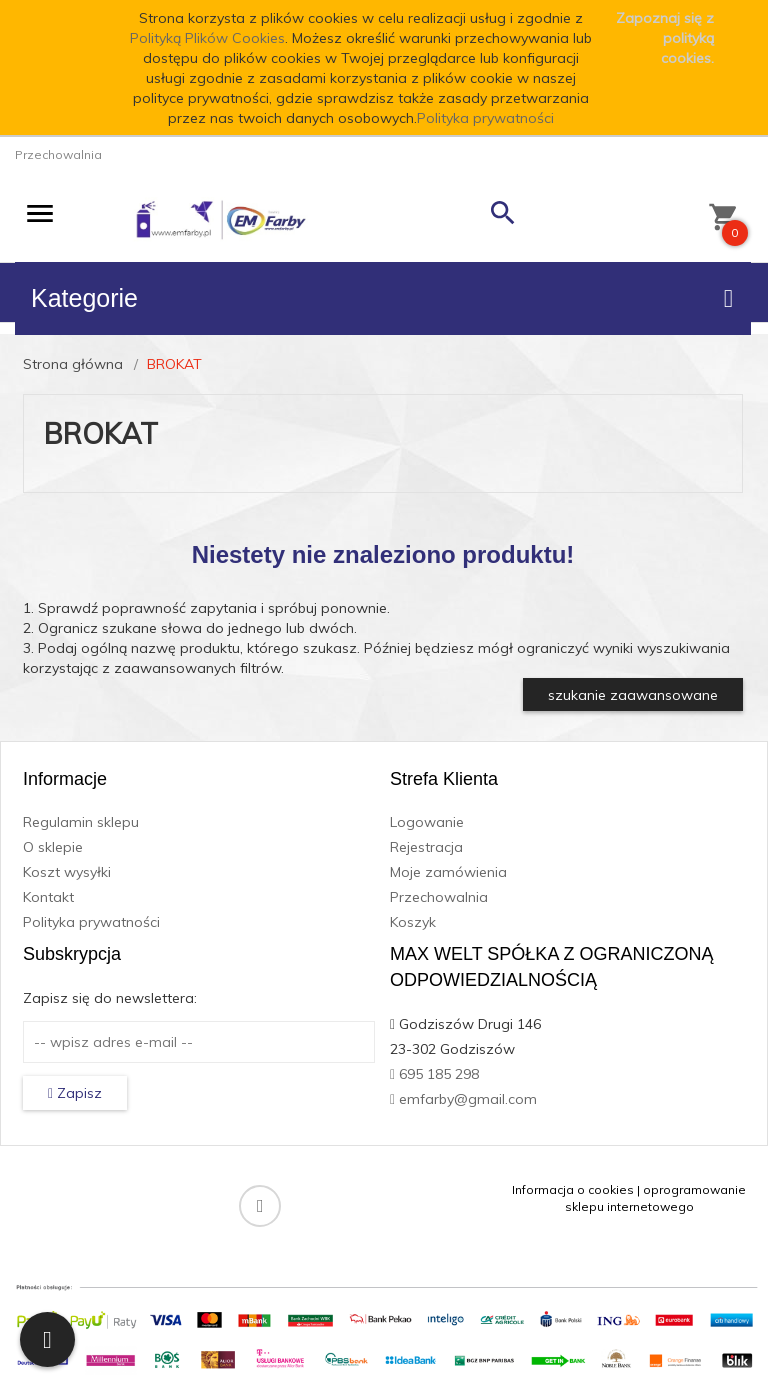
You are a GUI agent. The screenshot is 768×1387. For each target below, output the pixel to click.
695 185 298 (434, 1074)
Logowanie (427, 822)
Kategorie (382, 298)
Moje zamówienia (448, 872)
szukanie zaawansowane (633, 695)
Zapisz (75, 1093)
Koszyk (413, 922)
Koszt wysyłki (67, 872)
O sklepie (53, 847)
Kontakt (48, 897)
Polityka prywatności (485, 118)
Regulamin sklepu (81, 822)
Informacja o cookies (573, 1189)
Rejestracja (426, 847)
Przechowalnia (439, 897)
